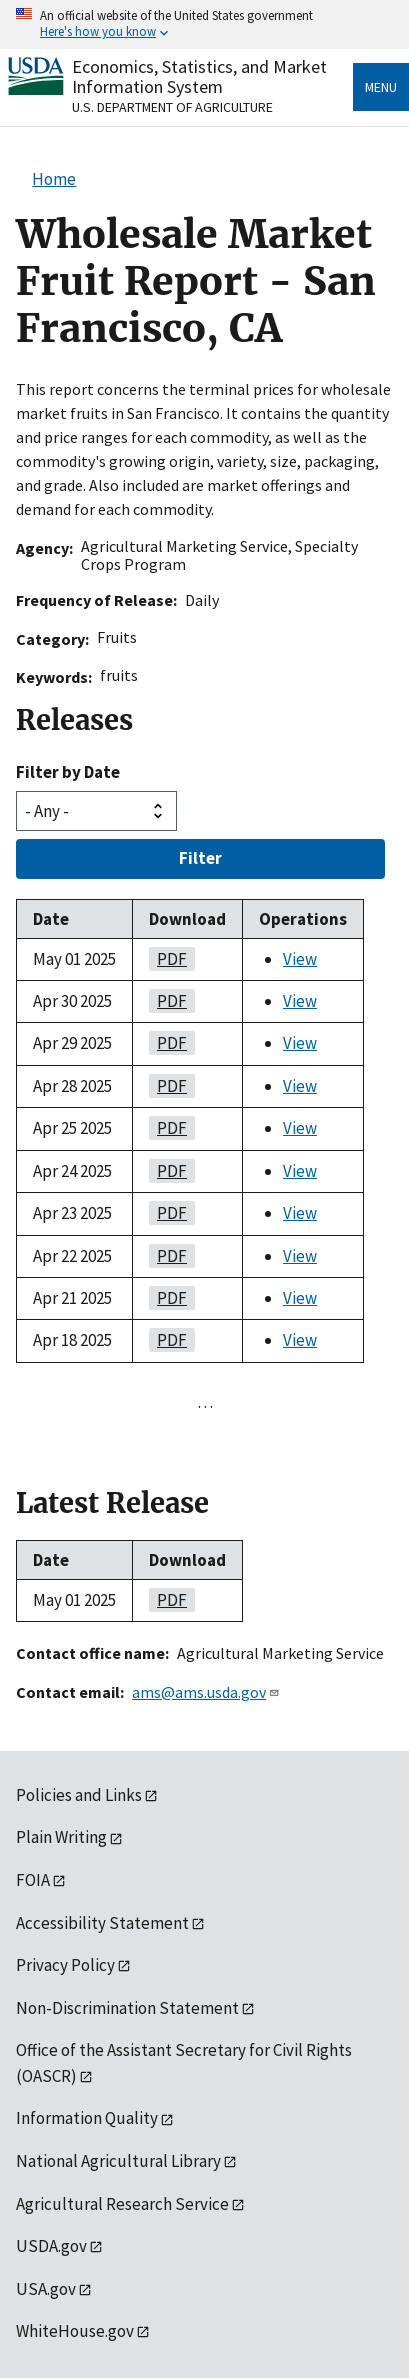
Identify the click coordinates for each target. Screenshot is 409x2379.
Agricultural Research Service (122, 2204)
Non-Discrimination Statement (127, 2008)
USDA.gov (51, 2246)
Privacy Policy (65, 1965)
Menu (381, 87)
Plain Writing (61, 1837)
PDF (168, 959)
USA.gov (46, 2289)
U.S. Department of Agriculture (172, 107)
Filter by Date (68, 772)
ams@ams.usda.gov (206, 1692)
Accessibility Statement (102, 1923)
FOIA (33, 1880)
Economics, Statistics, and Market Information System (199, 76)
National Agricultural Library (118, 2161)
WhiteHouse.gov (75, 2331)
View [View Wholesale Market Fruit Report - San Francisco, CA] (300, 959)
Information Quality (87, 2118)
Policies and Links (79, 1795)
